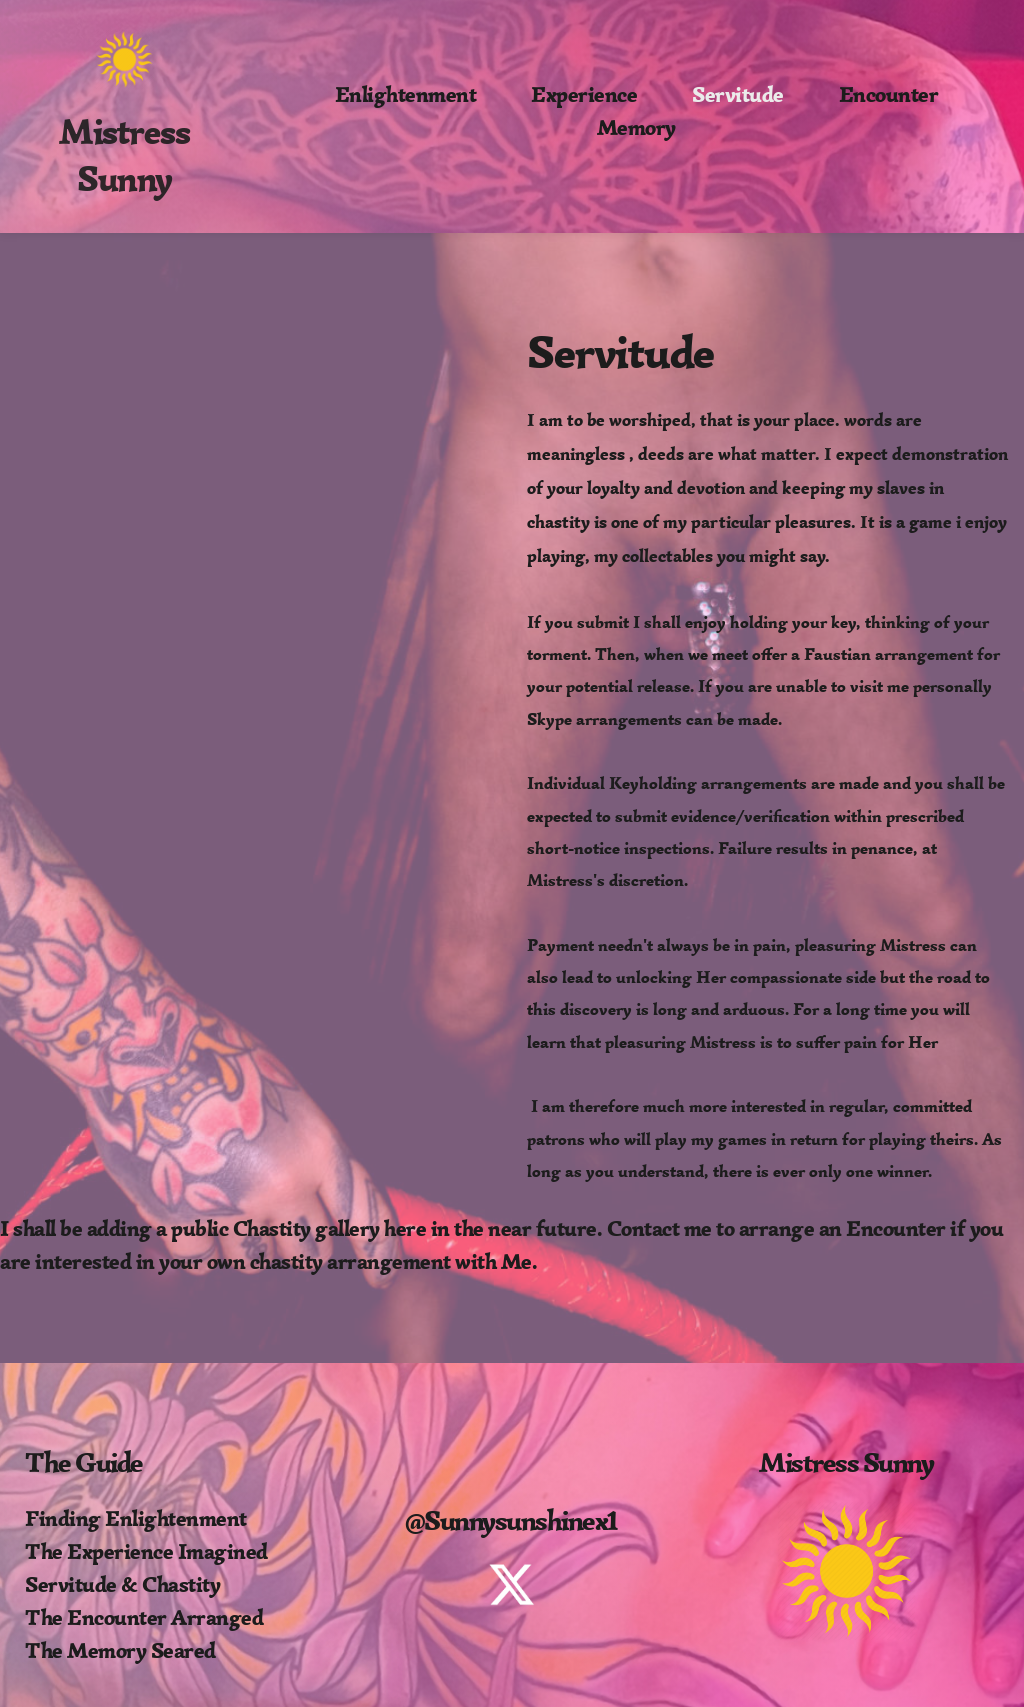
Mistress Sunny (127, 155)
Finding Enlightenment (136, 1518)
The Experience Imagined (146, 1551)
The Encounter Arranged (144, 1617)
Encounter (896, 1228)
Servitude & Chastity (122, 1584)
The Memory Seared (120, 1650)
